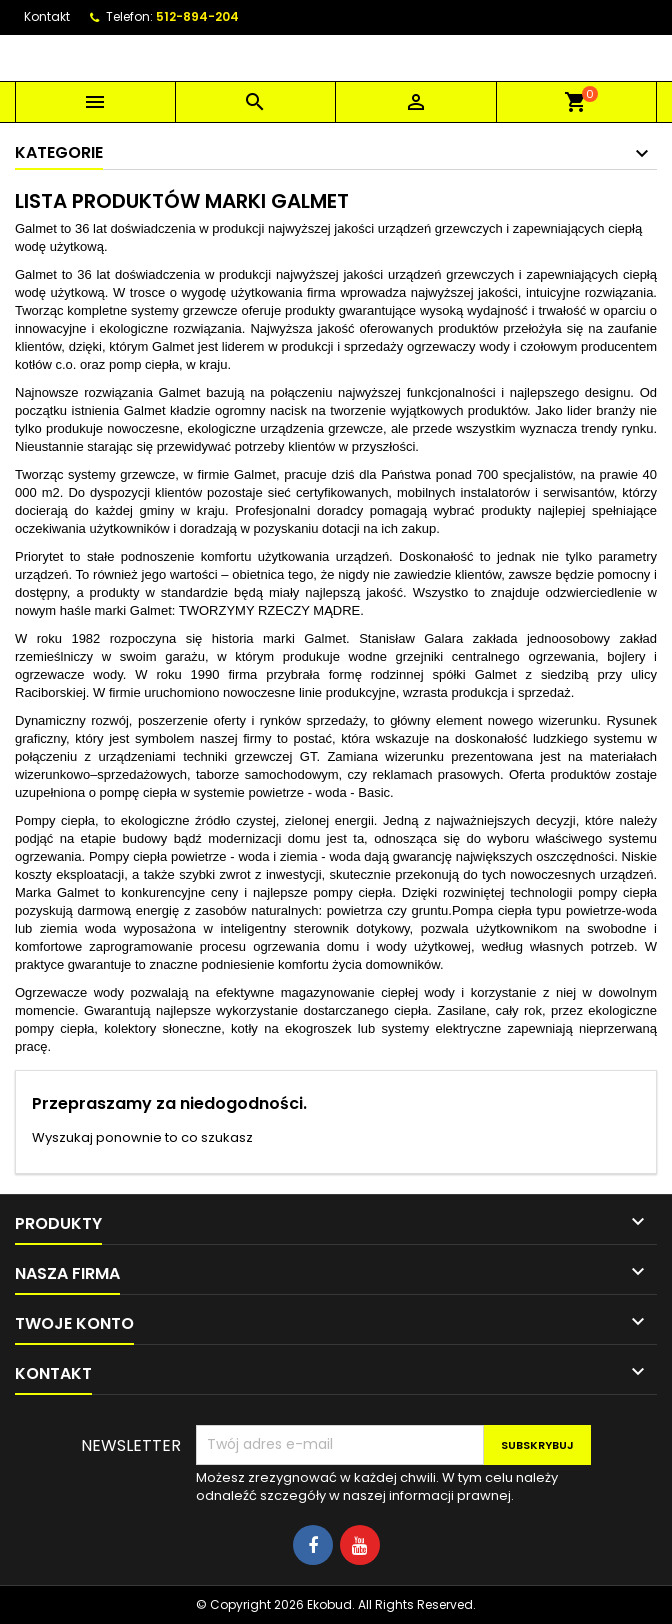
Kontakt (47, 16)
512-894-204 (197, 16)
